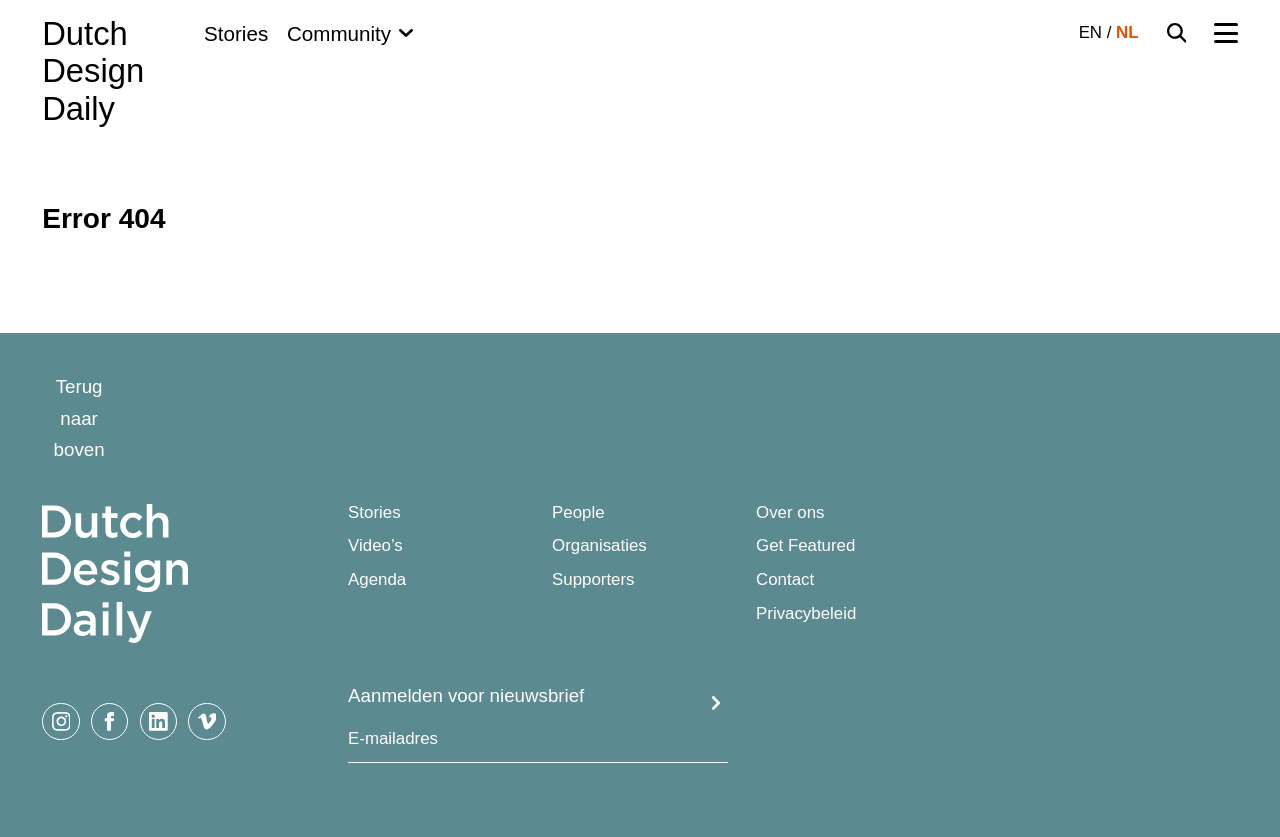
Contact (785, 580)
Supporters (593, 580)
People (578, 513)
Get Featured (805, 546)
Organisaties (599, 546)
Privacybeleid (806, 614)
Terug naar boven (79, 418)
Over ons (790, 513)
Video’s (375, 546)
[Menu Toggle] (1225, 33)
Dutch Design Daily (93, 71)
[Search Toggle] (1177, 33)
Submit (716, 703)
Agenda (377, 580)
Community (339, 33)
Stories (236, 33)
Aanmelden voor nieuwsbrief (466, 695)
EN (1090, 32)
